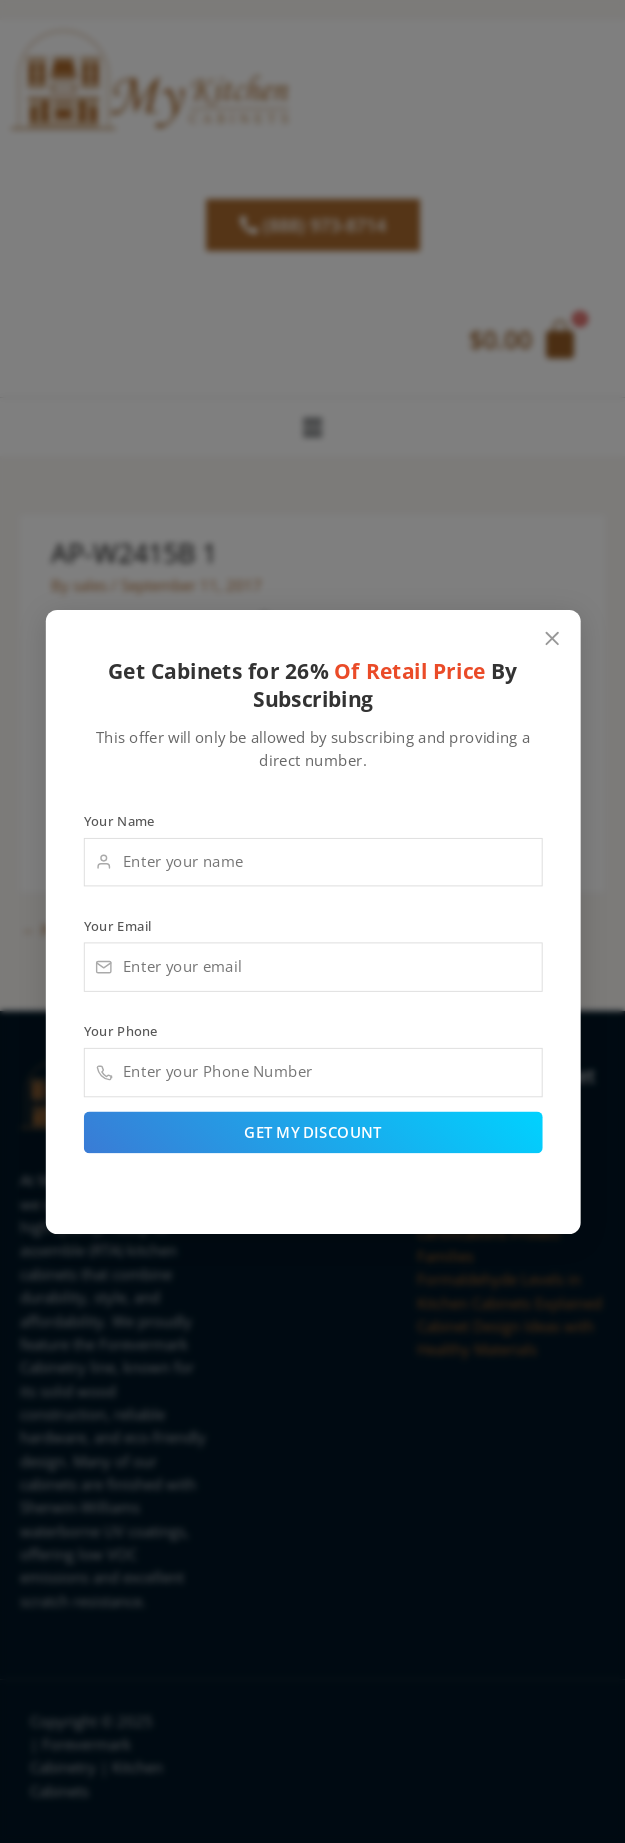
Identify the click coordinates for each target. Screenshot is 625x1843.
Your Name (118, 820)
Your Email (117, 925)
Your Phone (120, 1031)
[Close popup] (551, 638)
